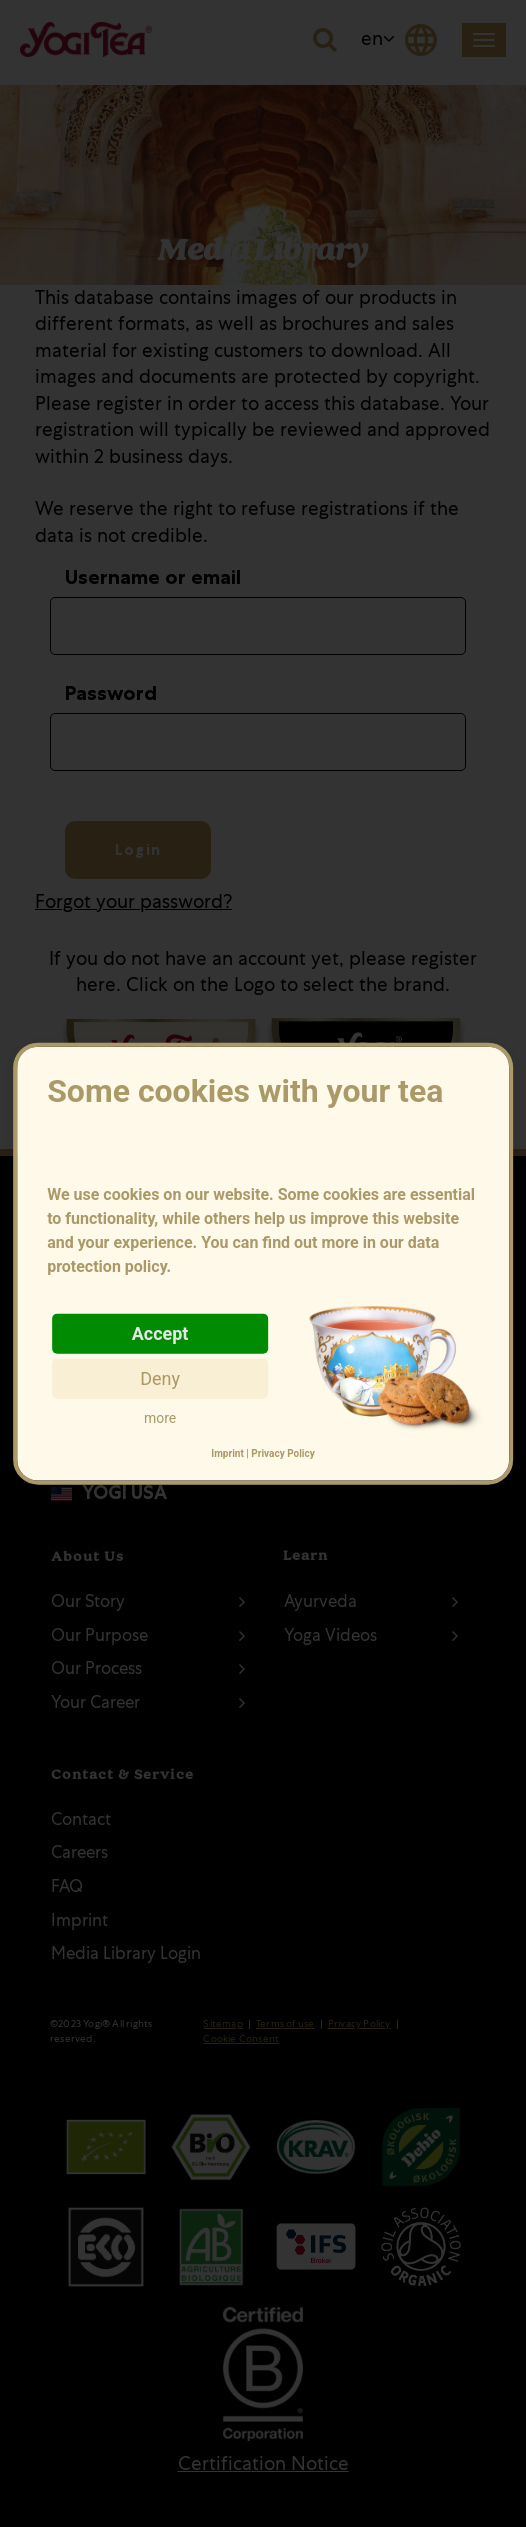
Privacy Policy (282, 1453)
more (160, 1417)
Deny (160, 1377)
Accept (160, 1332)
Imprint (227, 1453)
